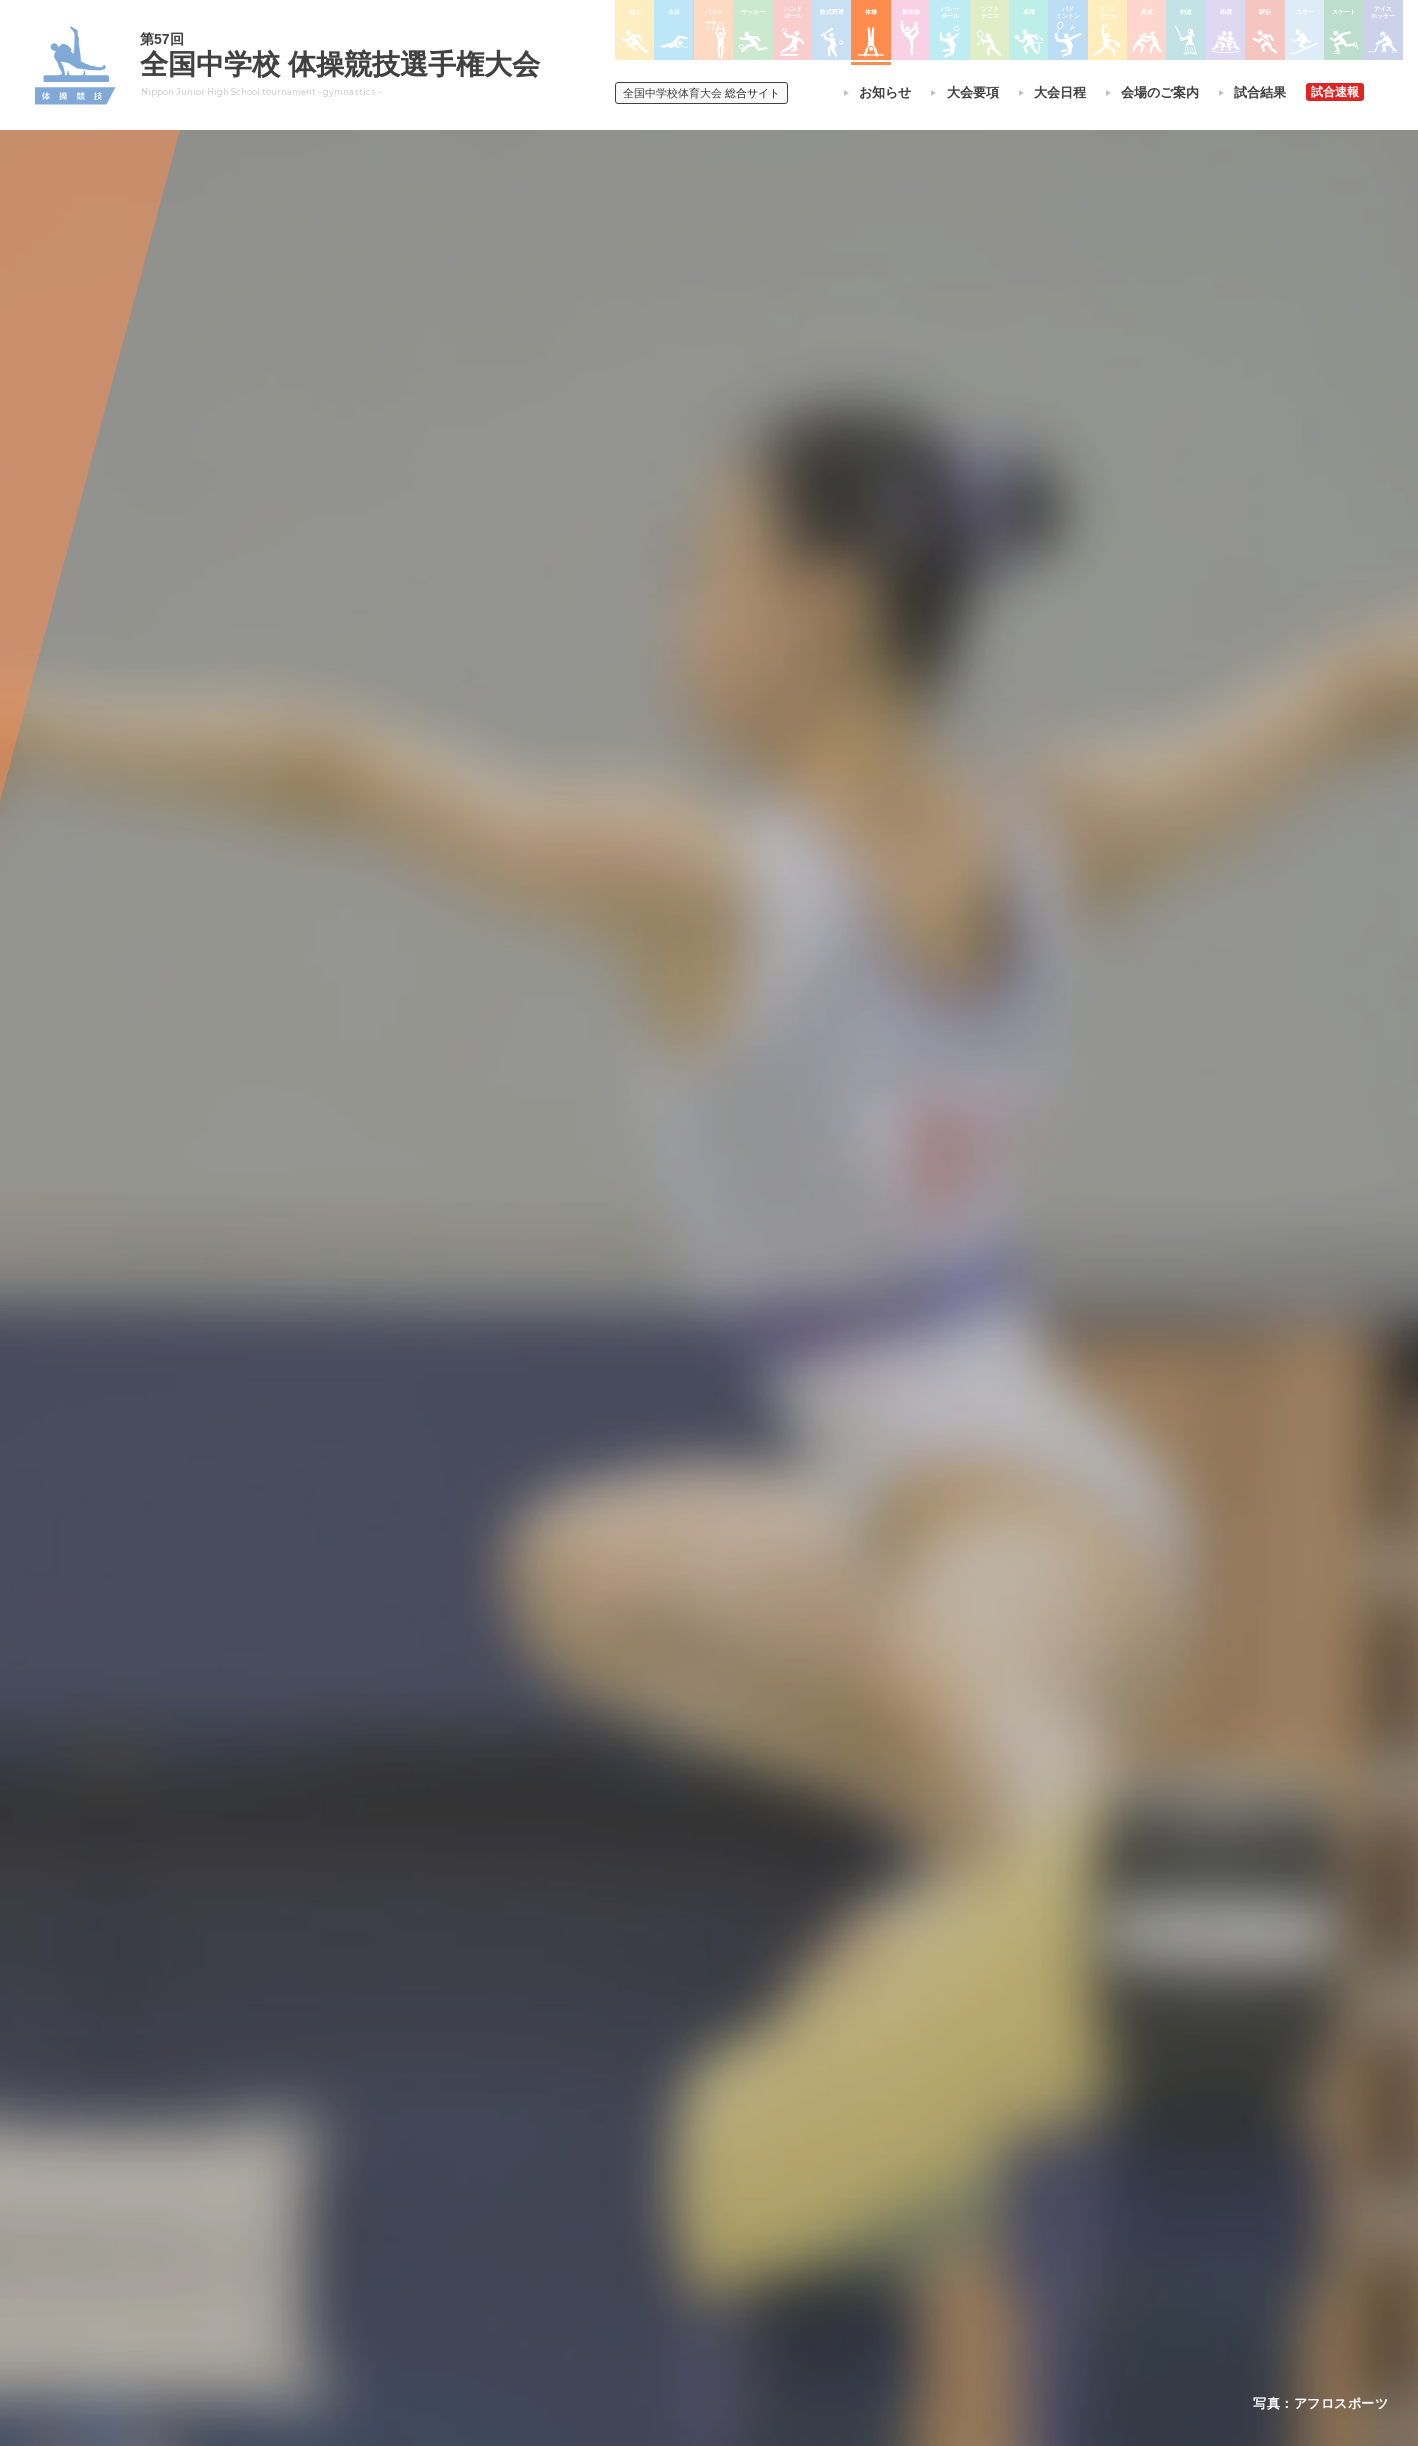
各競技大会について (677, 2049)
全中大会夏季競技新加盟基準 (478, 2158)
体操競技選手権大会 (673, 2262)
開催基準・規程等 (448, 2132)
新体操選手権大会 (807, 2106)
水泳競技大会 (655, 2132)
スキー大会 (941, 2184)
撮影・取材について (454, 2184)
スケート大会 (947, 2210)
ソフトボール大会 (807, 2236)
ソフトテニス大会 (807, 2158)
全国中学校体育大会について (484, 2049)
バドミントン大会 (807, 2210)
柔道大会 (783, 2262)
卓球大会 (783, 2184)
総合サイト (701, 93)
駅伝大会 (935, 2158)
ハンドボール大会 (667, 2210)
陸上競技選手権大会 (673, 2106)
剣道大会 (935, 2106)
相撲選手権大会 (953, 2132)
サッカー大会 (655, 2184)
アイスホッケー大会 (965, 2236)
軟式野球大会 (655, 2236)
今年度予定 (430, 2106)
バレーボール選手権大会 (825, 2132)
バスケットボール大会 (679, 2158)
